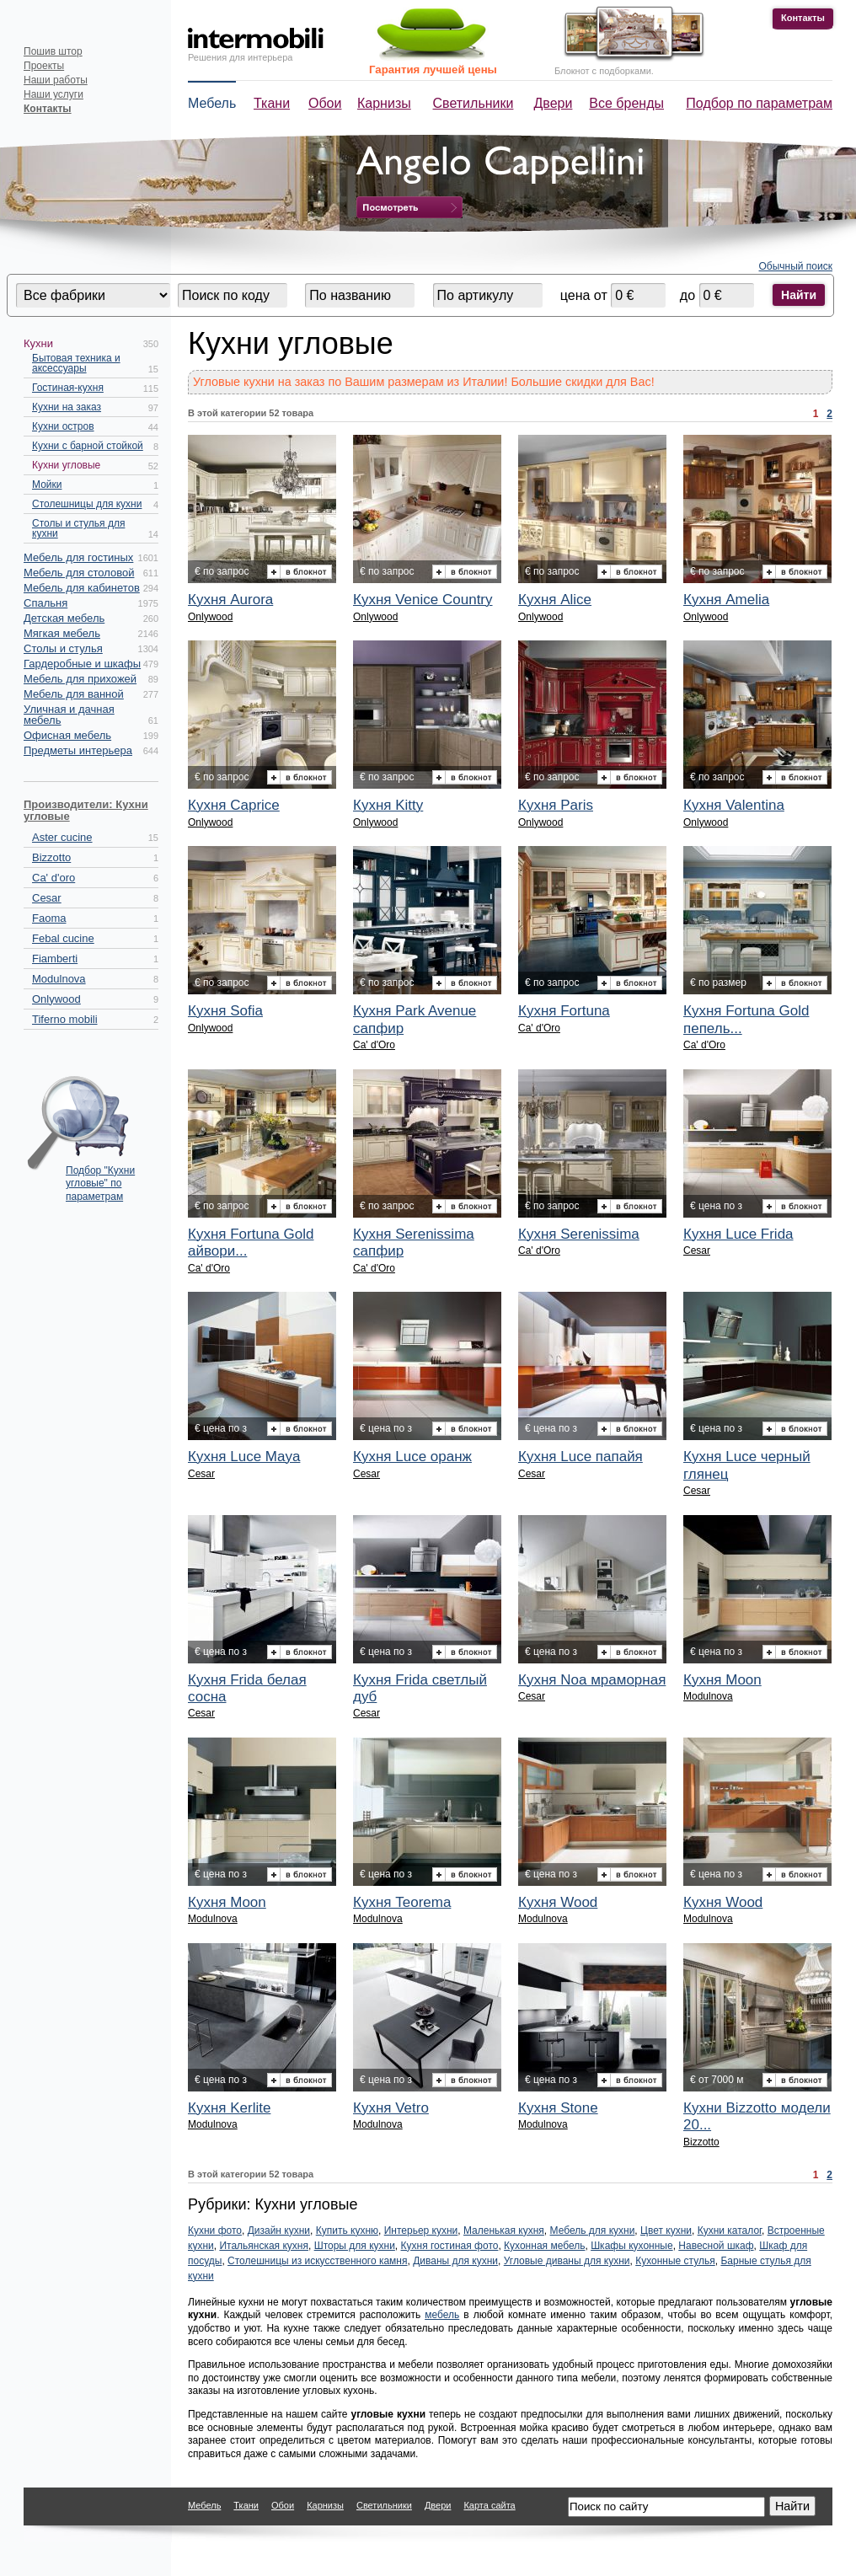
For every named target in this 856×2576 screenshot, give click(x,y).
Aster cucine (62, 837)
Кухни (38, 343)
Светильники (473, 103)
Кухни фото (215, 2230)
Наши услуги (53, 94)
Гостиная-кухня (68, 388)
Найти (798, 295)
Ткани (272, 103)
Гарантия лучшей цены (433, 69)
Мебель (212, 103)
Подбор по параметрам (759, 103)
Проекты (44, 66)
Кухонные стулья (675, 2261)
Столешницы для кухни (87, 504)
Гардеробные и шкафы (82, 663)
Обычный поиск (796, 266)
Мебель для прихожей (80, 678)
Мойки (47, 484)
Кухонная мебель (544, 2246)
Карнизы (384, 103)
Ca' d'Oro (374, 1045)
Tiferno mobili (65, 1019)
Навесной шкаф (715, 2246)
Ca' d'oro (53, 877)
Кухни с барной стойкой (87, 446)
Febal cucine (63, 938)
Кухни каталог (730, 2230)
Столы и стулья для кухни (78, 528)
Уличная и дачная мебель (69, 714)
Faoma (49, 918)
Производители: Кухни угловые (86, 810)
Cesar (47, 898)
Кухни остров (63, 426)
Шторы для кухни (354, 2246)
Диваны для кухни (455, 2261)
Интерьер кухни (421, 2230)
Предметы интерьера (78, 750)
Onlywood (56, 999)
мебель (442, 2315)
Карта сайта (489, 2505)
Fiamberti (55, 958)
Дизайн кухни (279, 2230)
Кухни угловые (66, 465)
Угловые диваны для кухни (567, 2261)
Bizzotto (51, 857)
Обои (324, 103)
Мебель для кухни (592, 2230)
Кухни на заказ (66, 407)
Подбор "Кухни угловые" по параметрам (100, 1179)
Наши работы (56, 80)
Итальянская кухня (263, 2246)
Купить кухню (347, 2230)
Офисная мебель (67, 735)
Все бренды (626, 103)
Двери (553, 103)
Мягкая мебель (62, 633)
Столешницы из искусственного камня (317, 2261)
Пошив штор (53, 51)
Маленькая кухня (503, 2230)
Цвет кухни (666, 2230)
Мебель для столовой (79, 572)
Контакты (803, 18)
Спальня (45, 603)
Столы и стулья (63, 648)
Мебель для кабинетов (82, 587)
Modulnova (59, 978)
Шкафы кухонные (632, 2246)
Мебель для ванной (74, 694)
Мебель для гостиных (78, 557)
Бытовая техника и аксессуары (76, 363)
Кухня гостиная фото (450, 2246)
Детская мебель (64, 618)
